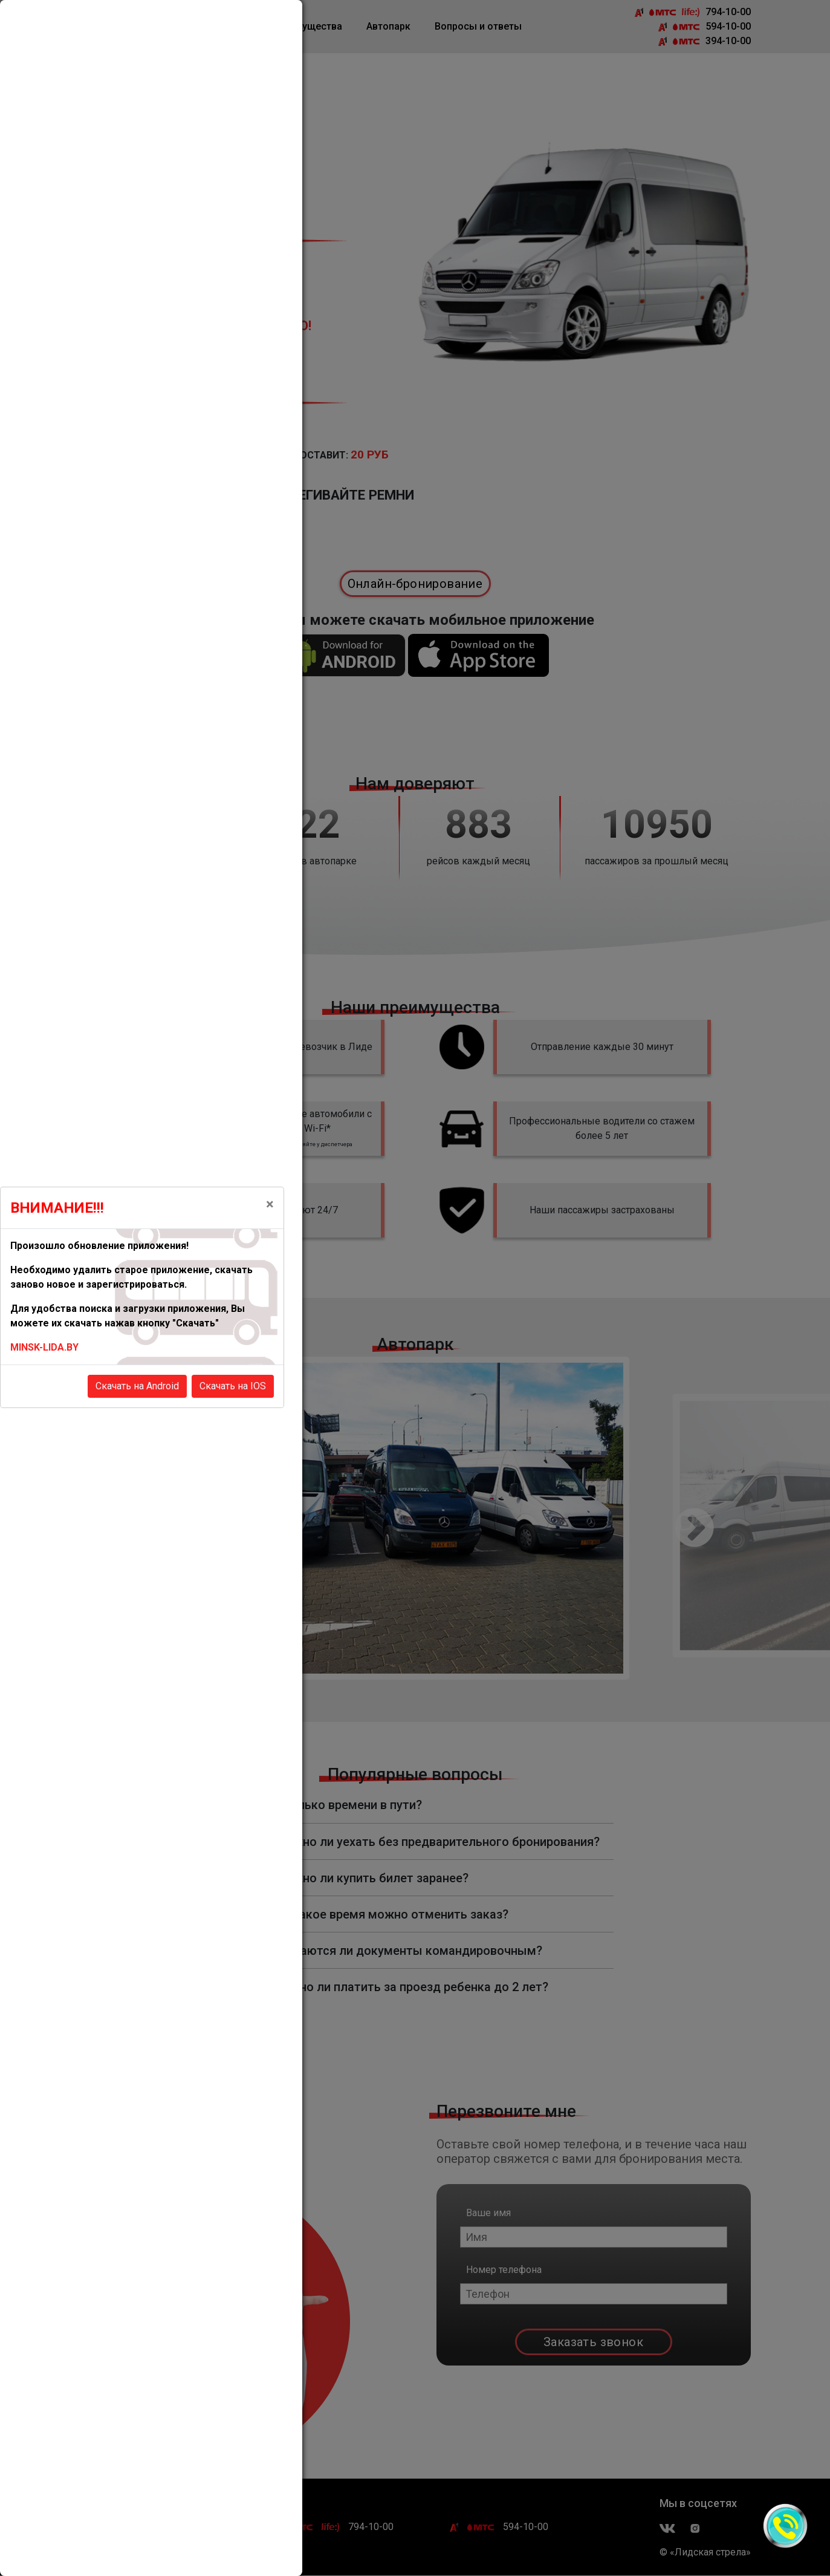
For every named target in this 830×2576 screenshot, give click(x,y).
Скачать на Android (137, 1386)
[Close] (270, 1204)
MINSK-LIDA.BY (44, 1347)
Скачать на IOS (232, 1386)
